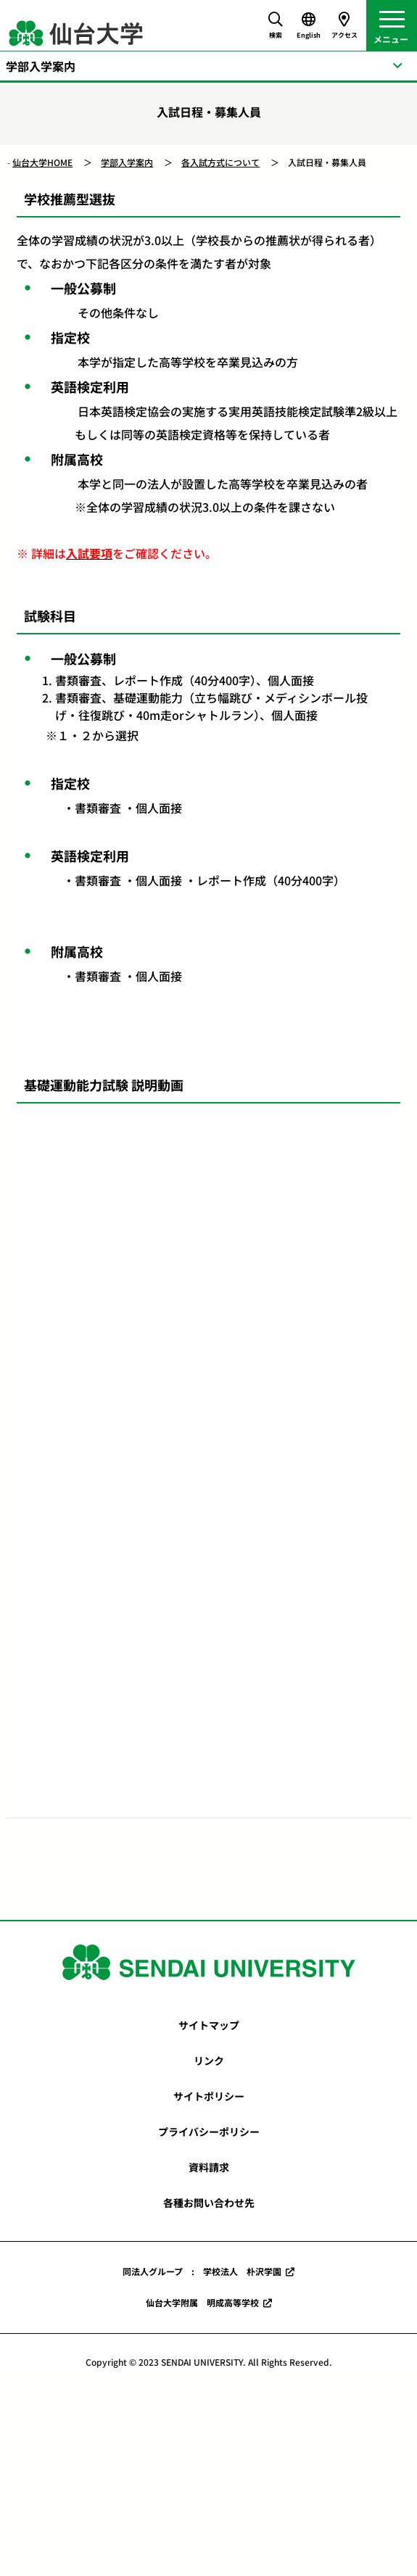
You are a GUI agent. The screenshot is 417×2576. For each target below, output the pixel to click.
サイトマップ (208, 2025)
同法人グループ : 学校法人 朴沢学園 (202, 2271)
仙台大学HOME (42, 162)
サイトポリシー (208, 2096)
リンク (209, 2060)
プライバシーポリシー (209, 2131)
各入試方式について (220, 162)
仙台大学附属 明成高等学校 (202, 2302)
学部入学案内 (127, 162)
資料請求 (209, 2167)
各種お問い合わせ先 (209, 2202)
